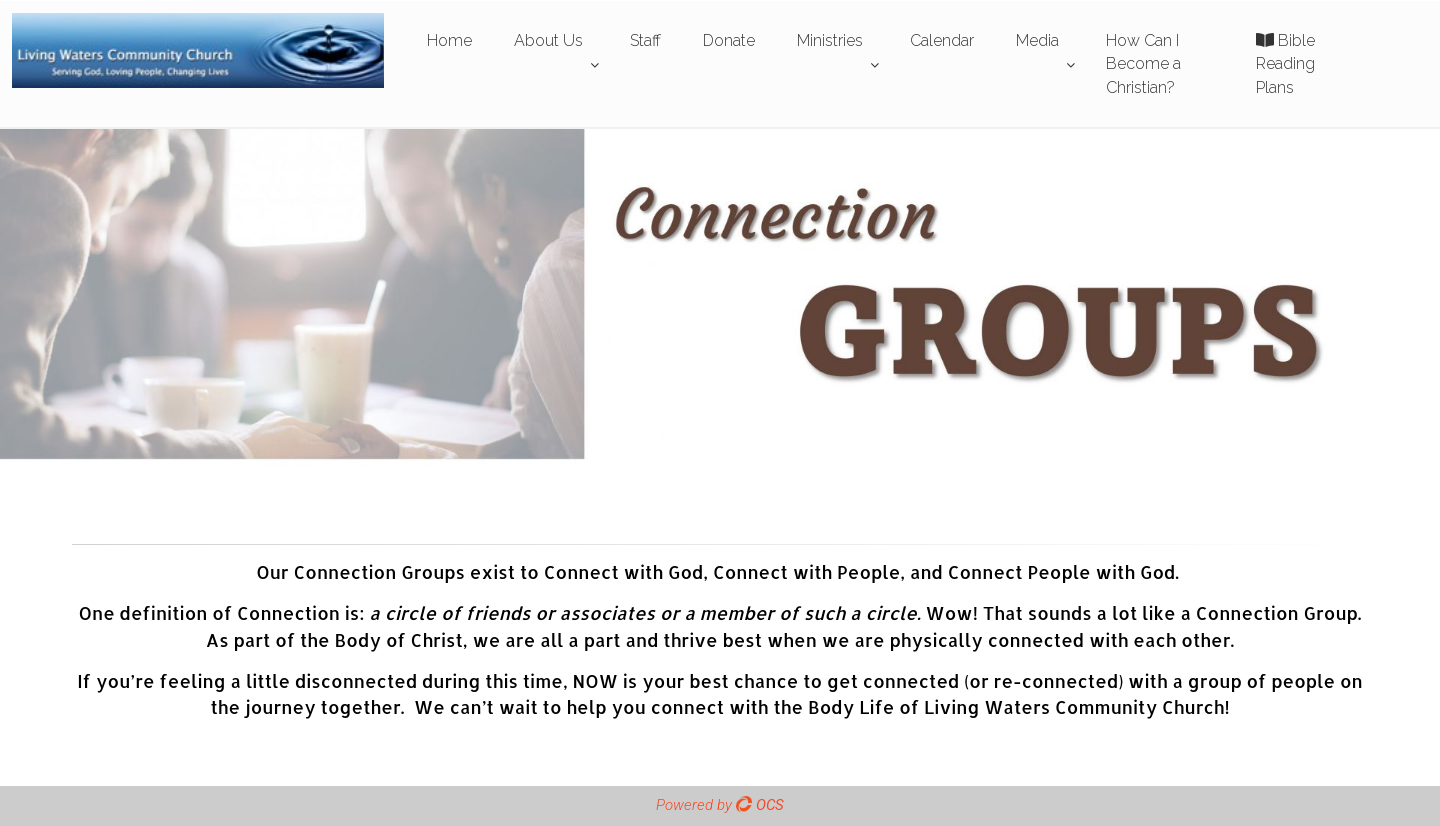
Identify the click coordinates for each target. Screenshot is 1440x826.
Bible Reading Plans (1285, 64)
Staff (645, 40)
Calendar (942, 40)
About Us (548, 40)
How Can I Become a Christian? (1143, 64)
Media (1037, 40)
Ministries (830, 40)
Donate (729, 40)
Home (449, 40)
